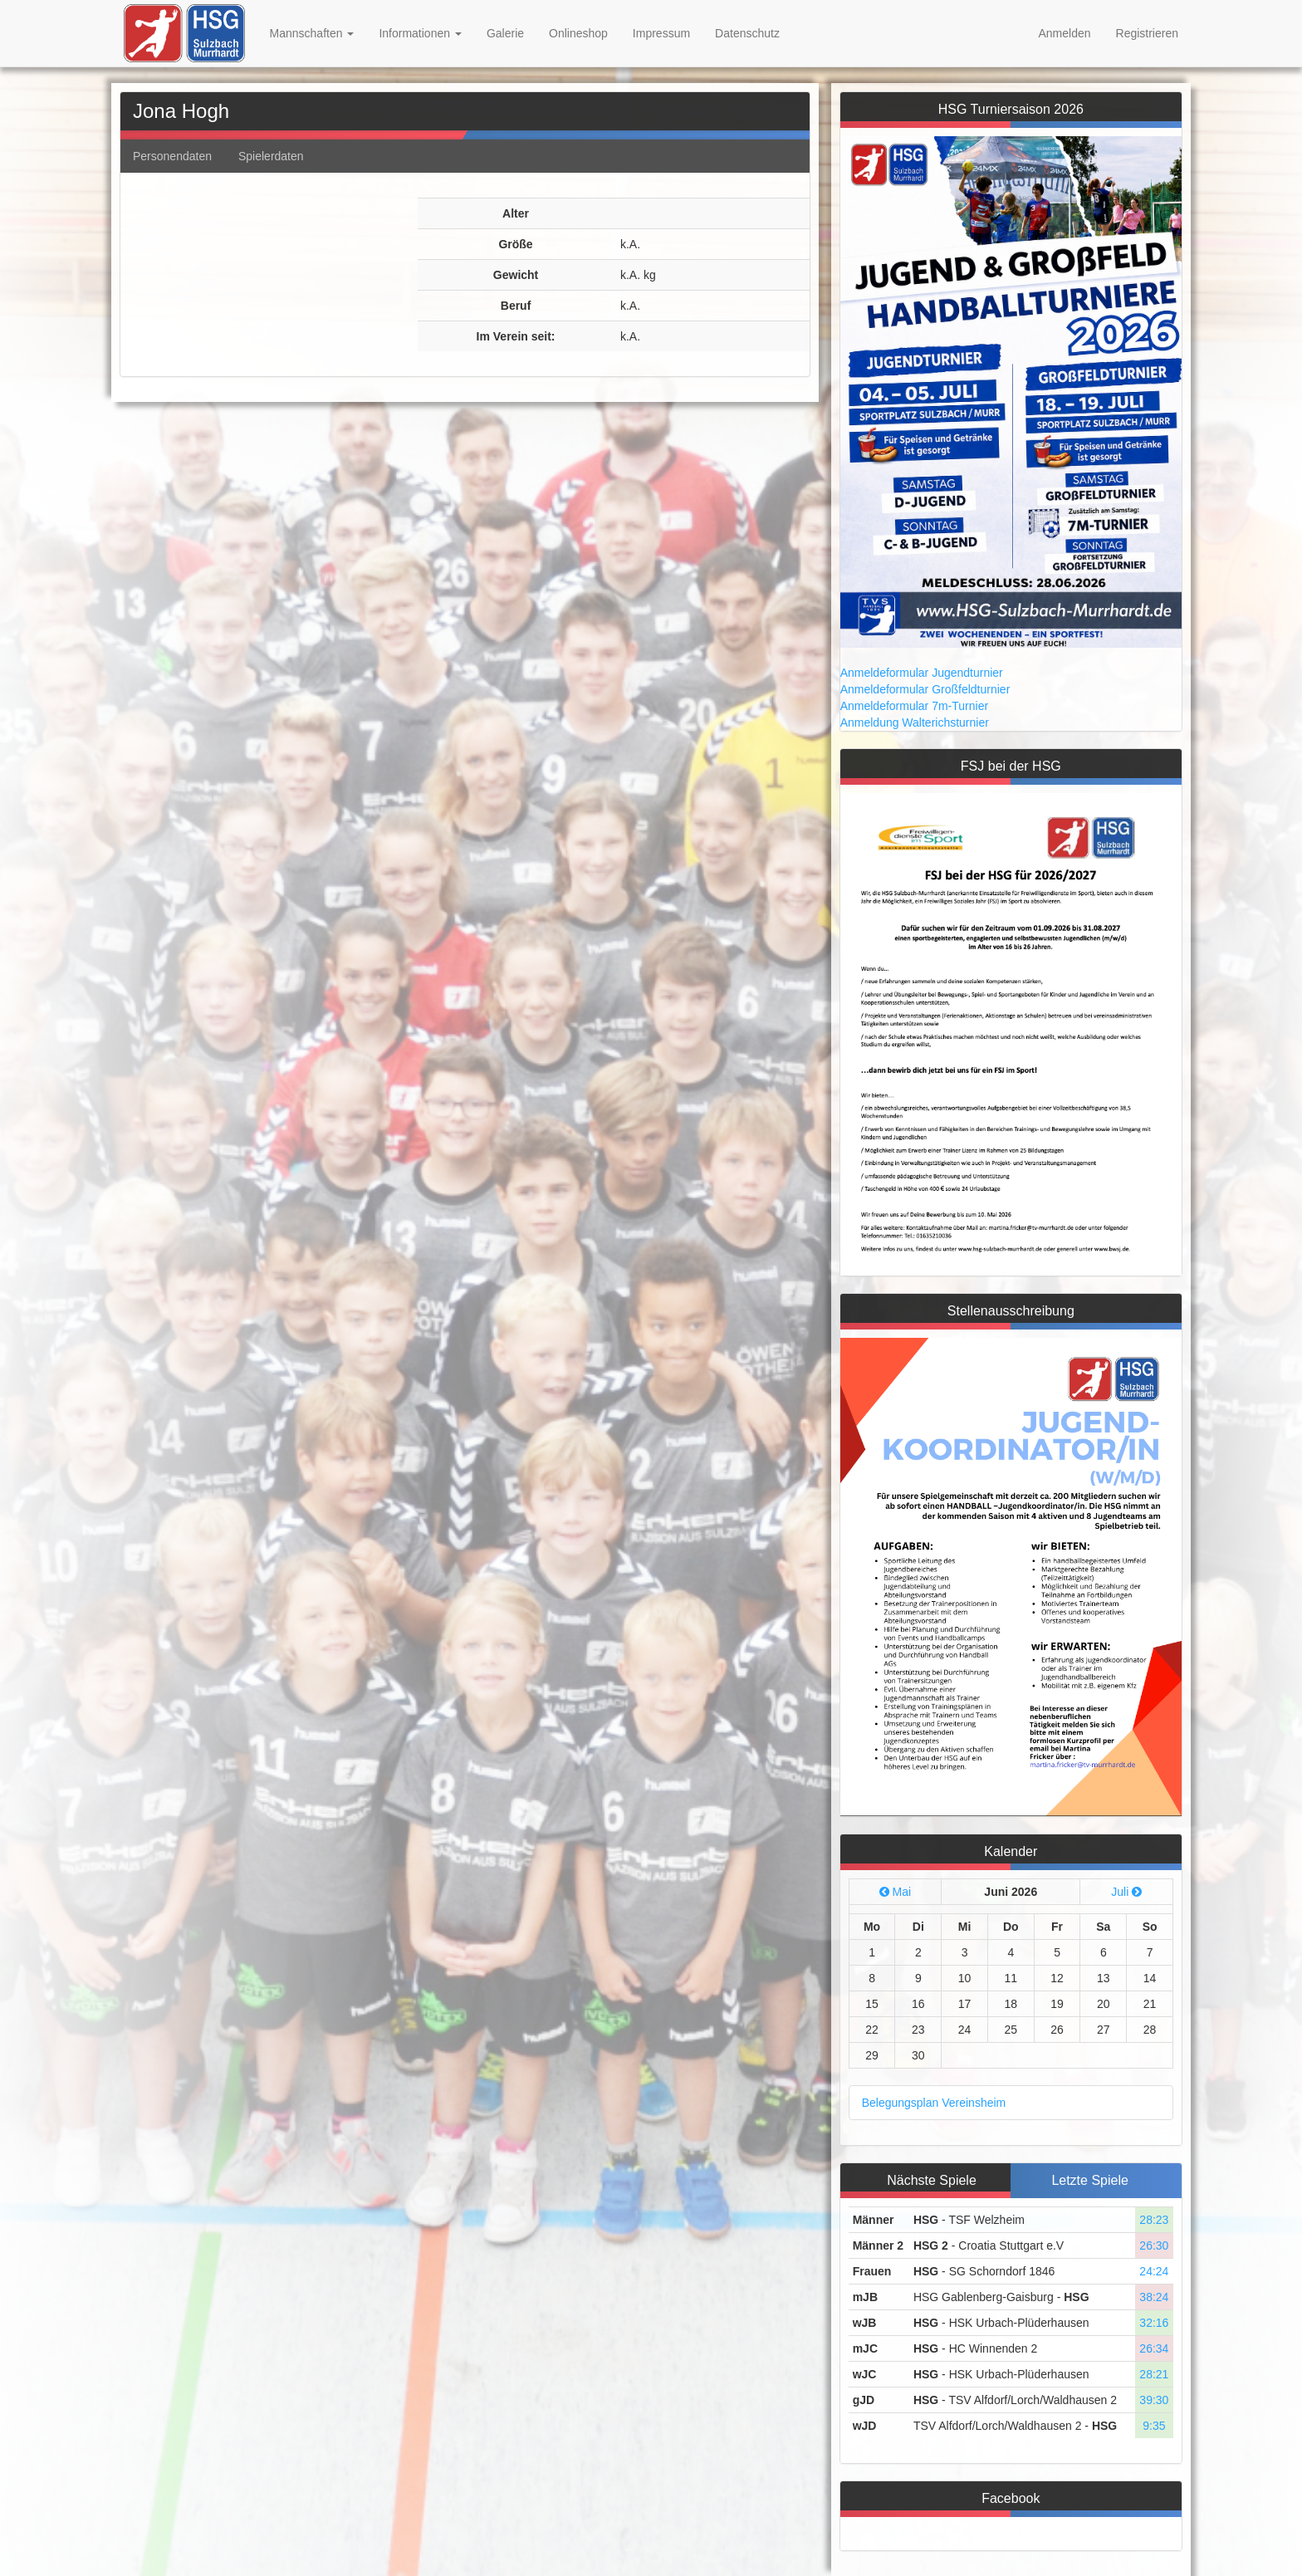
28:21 (1153, 2374)
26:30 (1153, 2245)
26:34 (1153, 2348)
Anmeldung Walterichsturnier (914, 722)
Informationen (420, 33)
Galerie (505, 33)
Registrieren (1147, 33)
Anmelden (1064, 33)
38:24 (1153, 2297)
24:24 (1153, 2271)
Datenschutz (747, 33)
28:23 (1153, 2219)
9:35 (1154, 2425)
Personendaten (172, 156)
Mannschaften (312, 33)
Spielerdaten (271, 156)
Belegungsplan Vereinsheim (934, 2102)
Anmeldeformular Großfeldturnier (925, 689)
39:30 (1153, 2400)
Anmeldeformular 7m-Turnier (914, 706)
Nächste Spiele (931, 2180)
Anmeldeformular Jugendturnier (921, 672)
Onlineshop (578, 33)
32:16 (1153, 2322)
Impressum (661, 33)
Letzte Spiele (1089, 2180)
